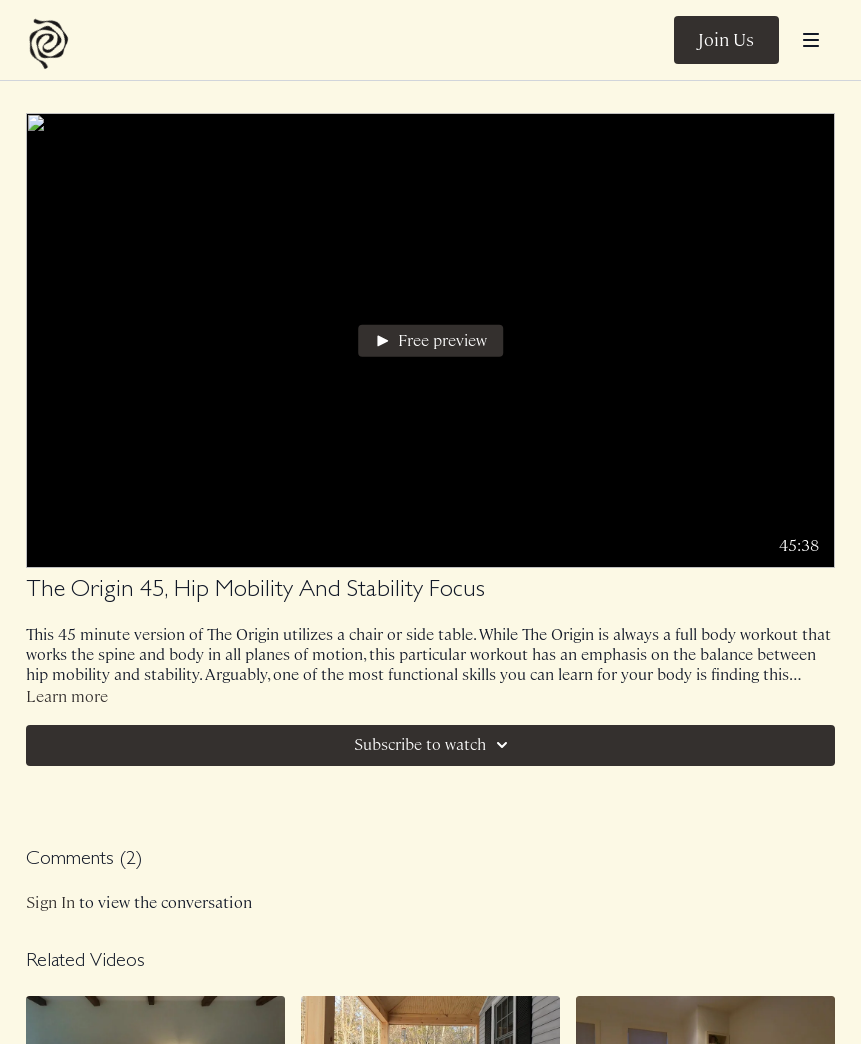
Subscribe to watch (434, 745)
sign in (50, 902)
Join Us (726, 40)
